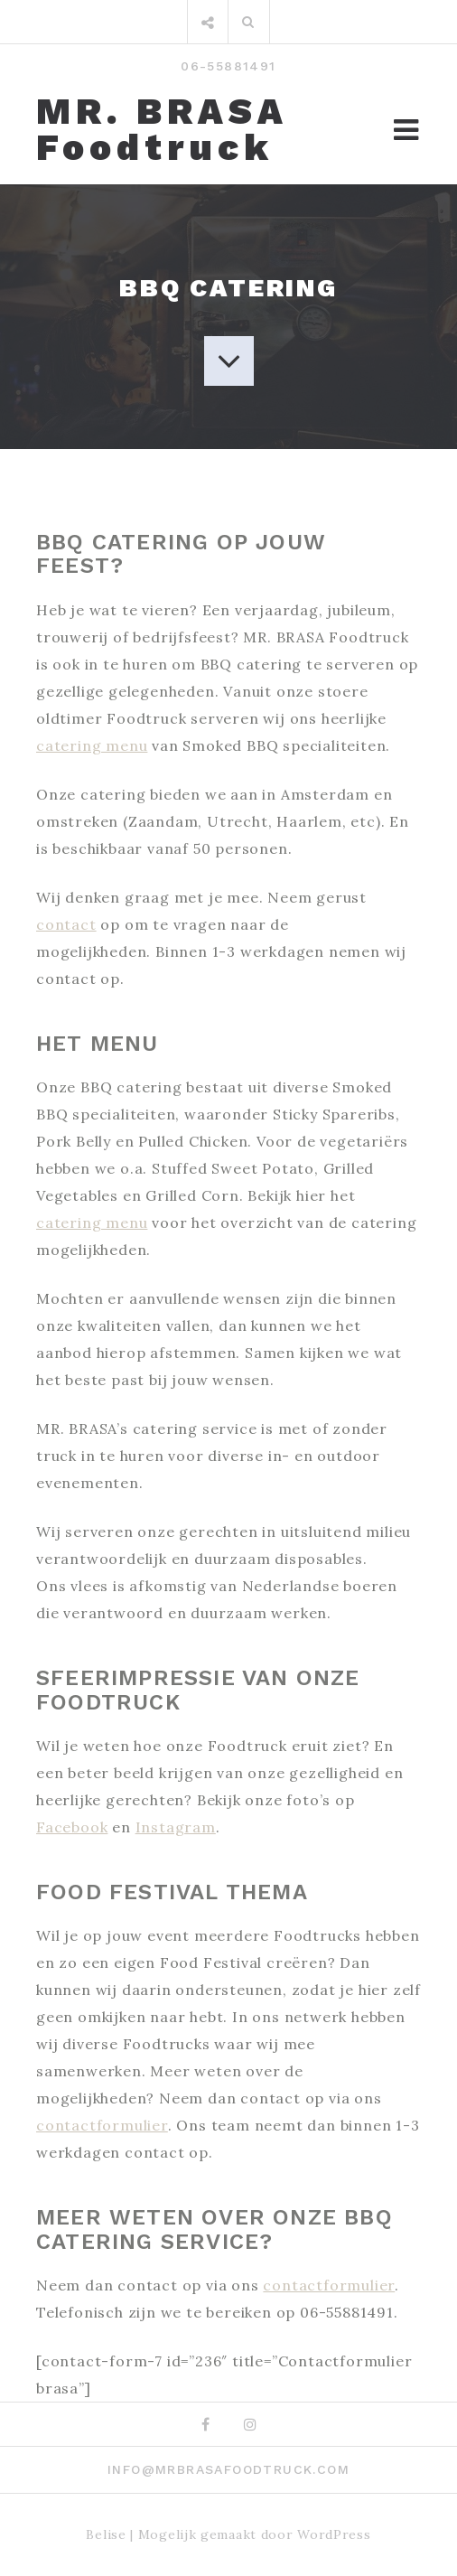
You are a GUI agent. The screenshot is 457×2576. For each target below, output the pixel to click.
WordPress (333, 2534)
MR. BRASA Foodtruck (162, 130)
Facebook (71, 1827)
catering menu (91, 745)
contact (66, 924)
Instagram (175, 1827)
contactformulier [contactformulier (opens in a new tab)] (102, 2125)
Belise (106, 2534)
